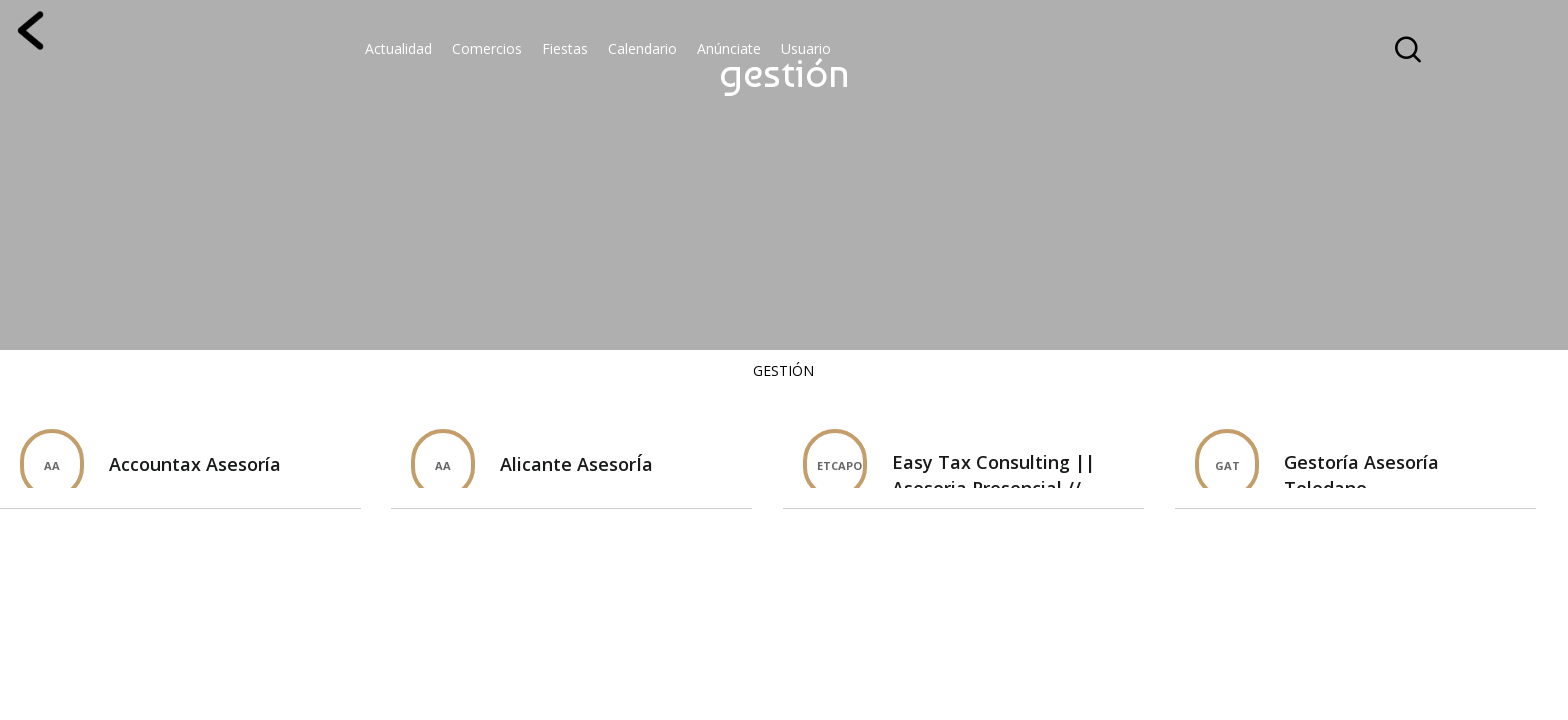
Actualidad (398, 48)
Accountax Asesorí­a (195, 464)
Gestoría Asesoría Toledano (1361, 475)
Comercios (487, 48)
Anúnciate (729, 48)
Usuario (806, 48)
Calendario (642, 48)
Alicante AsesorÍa (576, 464)
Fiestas (565, 48)
